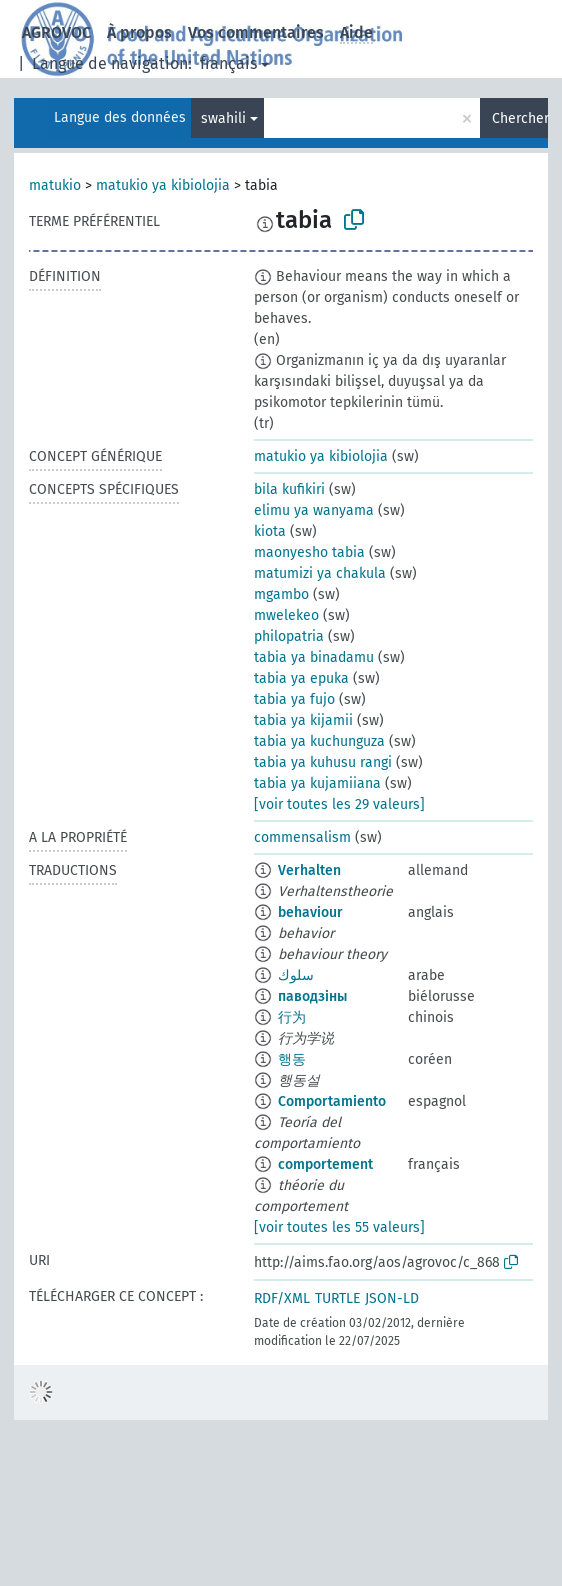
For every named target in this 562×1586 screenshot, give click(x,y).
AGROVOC (56, 32)
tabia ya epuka (301, 678)
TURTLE (337, 1298)
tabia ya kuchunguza (319, 741)
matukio (55, 185)
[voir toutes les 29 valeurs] (339, 804)
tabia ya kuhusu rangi (323, 762)
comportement (325, 1164)
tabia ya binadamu (314, 657)
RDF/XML (282, 1298)
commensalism (302, 837)
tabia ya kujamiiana (317, 783)
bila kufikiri (289, 489)
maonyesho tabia (309, 552)
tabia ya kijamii (303, 720)
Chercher (520, 118)
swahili (223, 118)
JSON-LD (392, 1298)
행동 (292, 1059)
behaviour (310, 912)
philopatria (289, 636)
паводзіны (312, 996)
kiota (270, 531)
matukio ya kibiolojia (163, 185)
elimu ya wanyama (314, 510)
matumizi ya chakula (320, 573)
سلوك (296, 975)
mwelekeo (286, 615)
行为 (292, 1017)
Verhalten (309, 870)
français (228, 63)
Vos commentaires (256, 32)
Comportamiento (332, 1101)
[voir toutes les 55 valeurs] (339, 1227)
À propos (139, 32)
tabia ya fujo (294, 699)
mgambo (281, 594)
